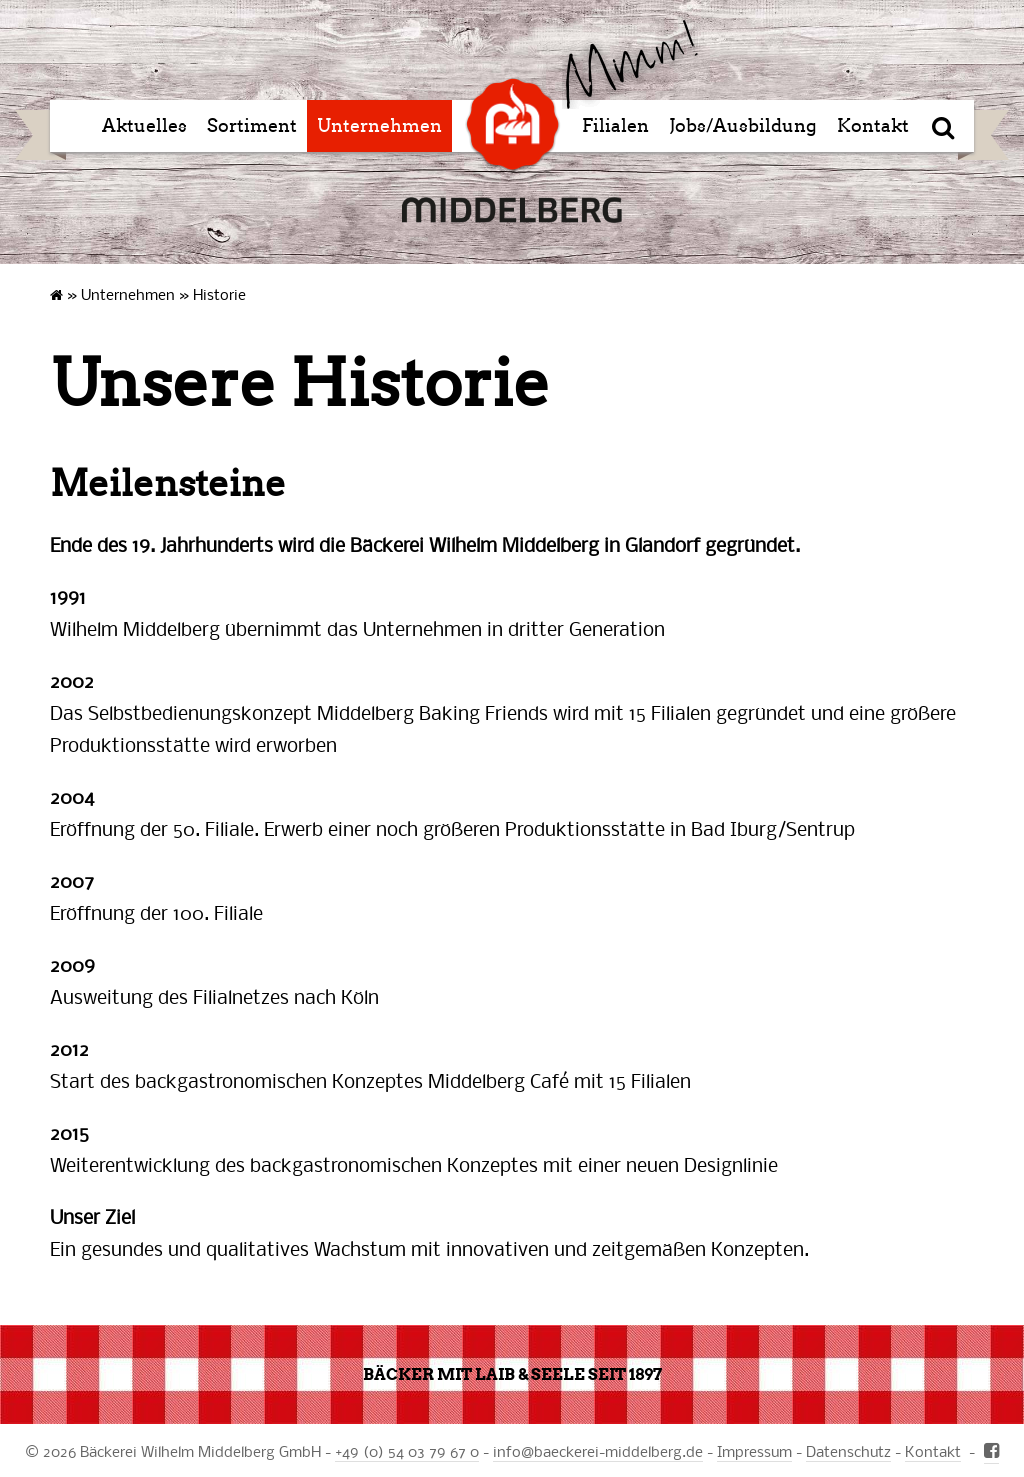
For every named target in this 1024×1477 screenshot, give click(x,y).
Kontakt (873, 126)
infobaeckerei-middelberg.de (598, 1451)
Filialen (615, 126)
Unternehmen (379, 126)
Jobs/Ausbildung (743, 126)
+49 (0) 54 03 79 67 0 (407, 1451)
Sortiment (252, 126)
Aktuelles (144, 126)
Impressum (754, 1451)
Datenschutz (848, 1451)
